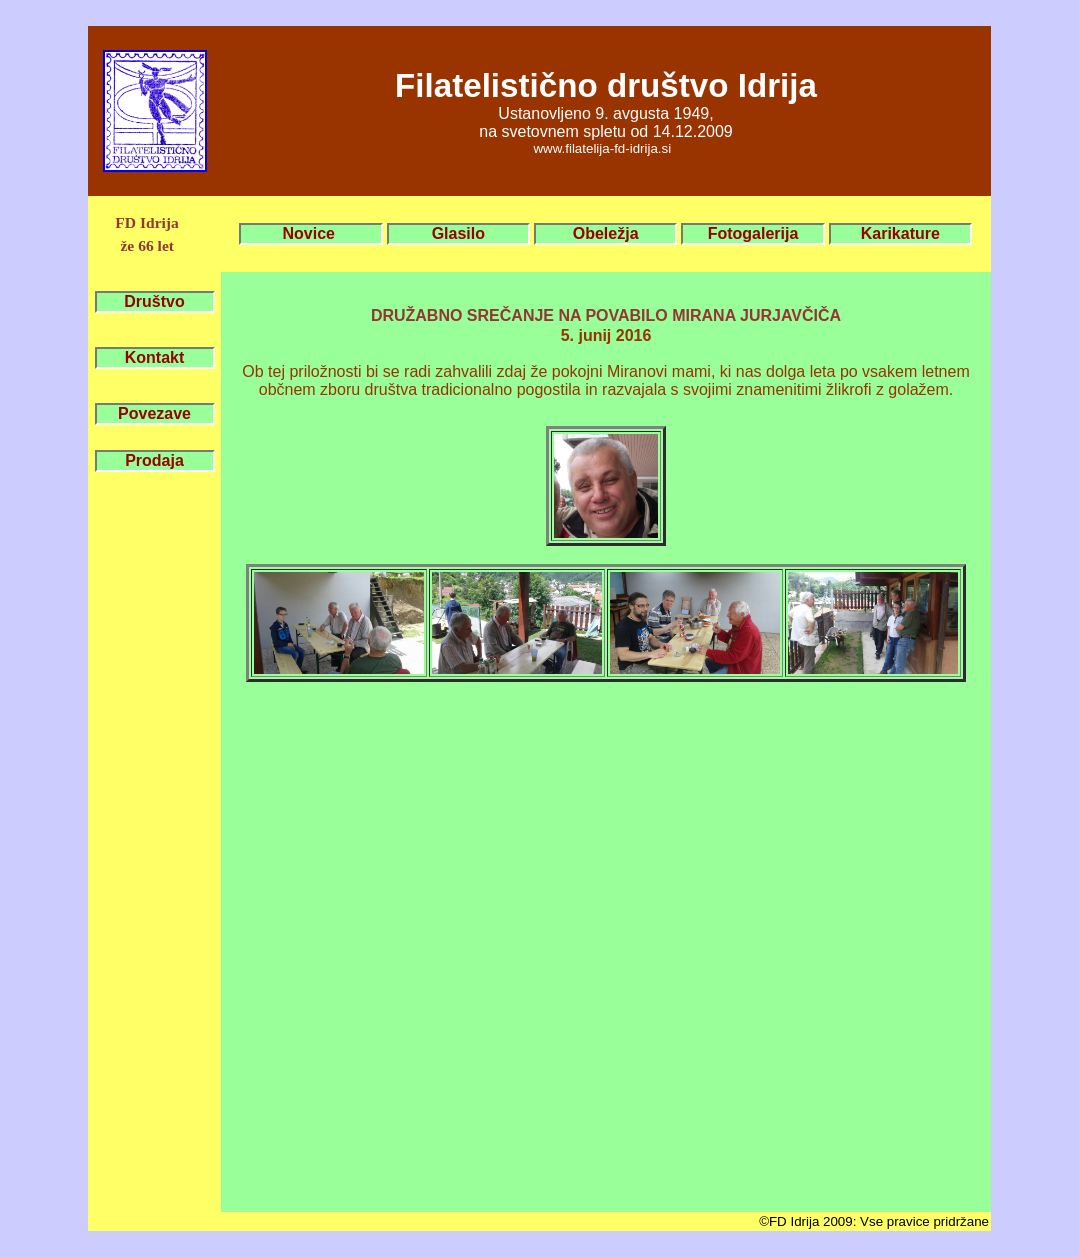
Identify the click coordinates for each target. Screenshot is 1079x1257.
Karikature (900, 233)
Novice (311, 233)
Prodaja (154, 460)
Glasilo (458, 233)
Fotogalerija (753, 233)
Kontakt (155, 357)
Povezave (154, 413)
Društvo (154, 301)
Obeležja (606, 233)
